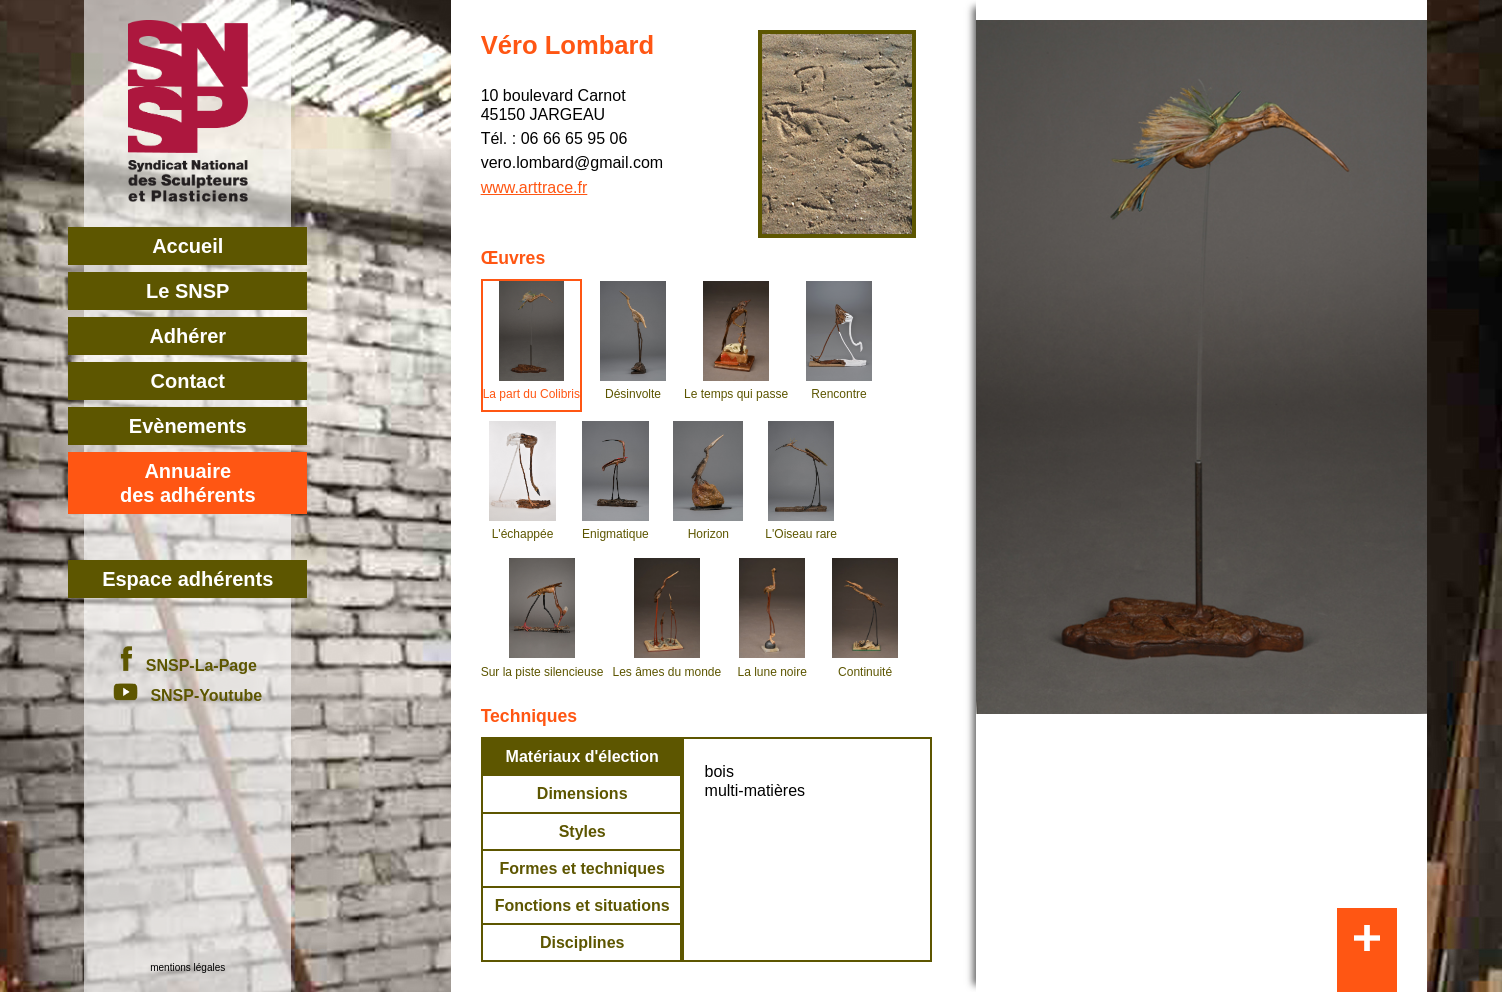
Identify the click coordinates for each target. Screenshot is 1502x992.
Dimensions (582, 793)
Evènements (188, 426)
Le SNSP (187, 291)
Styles (582, 831)
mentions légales (187, 967)
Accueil (187, 246)
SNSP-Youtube (187, 695)
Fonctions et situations (582, 905)
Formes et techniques (582, 868)
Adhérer (187, 336)
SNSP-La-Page (188, 665)
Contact (188, 381)
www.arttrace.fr (534, 187)
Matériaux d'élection (582, 756)
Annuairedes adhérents (188, 483)
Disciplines (582, 942)
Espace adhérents (187, 579)
